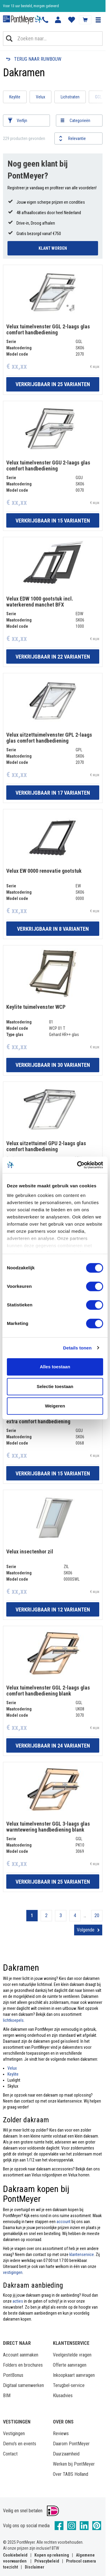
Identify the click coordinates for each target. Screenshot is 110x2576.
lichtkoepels (13, 2020)
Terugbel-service (69, 2385)
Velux (40, 97)
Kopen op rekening (51, 2555)
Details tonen (77, 1347)
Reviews (61, 2433)
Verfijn (22, 120)
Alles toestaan (55, 1366)
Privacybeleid (46, 2561)
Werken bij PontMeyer (74, 2464)
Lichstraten (70, 97)
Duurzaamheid (66, 2454)
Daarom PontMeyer (71, 2443)
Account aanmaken (20, 2355)
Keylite (14, 97)
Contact (10, 2454)
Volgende (85, 1930)
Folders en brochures (23, 2365)
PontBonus (13, 2375)
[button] (98, 19)
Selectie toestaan (55, 1386)
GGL (98, 97)
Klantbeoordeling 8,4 (18, 6)
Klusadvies (63, 2395)
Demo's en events (19, 2443)
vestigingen (12, 2272)
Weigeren (55, 1405)
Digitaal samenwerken (23, 2385)
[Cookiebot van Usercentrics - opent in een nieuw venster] (78, 1165)
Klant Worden (53, 248)
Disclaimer (34, 2567)
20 (96, 1915)
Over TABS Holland (70, 2474)
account (63, 2221)
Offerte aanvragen (69, 2365)
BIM (6, 2395)
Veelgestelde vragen (72, 2355)
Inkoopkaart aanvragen (74, 2375)
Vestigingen (14, 2433)
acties (18, 2301)
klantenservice (81, 2254)
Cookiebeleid (15, 2555)
